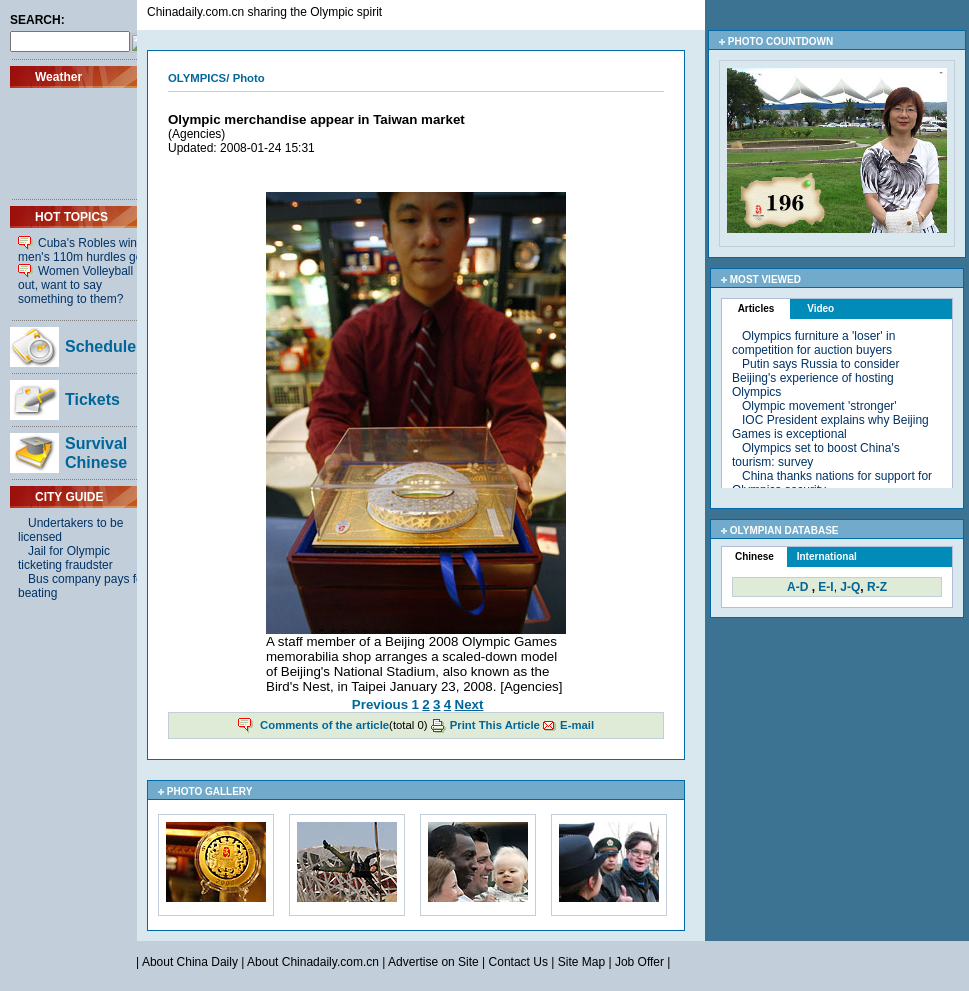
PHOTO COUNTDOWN (780, 41)
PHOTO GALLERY (210, 791)
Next (469, 704)
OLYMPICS (197, 78)
